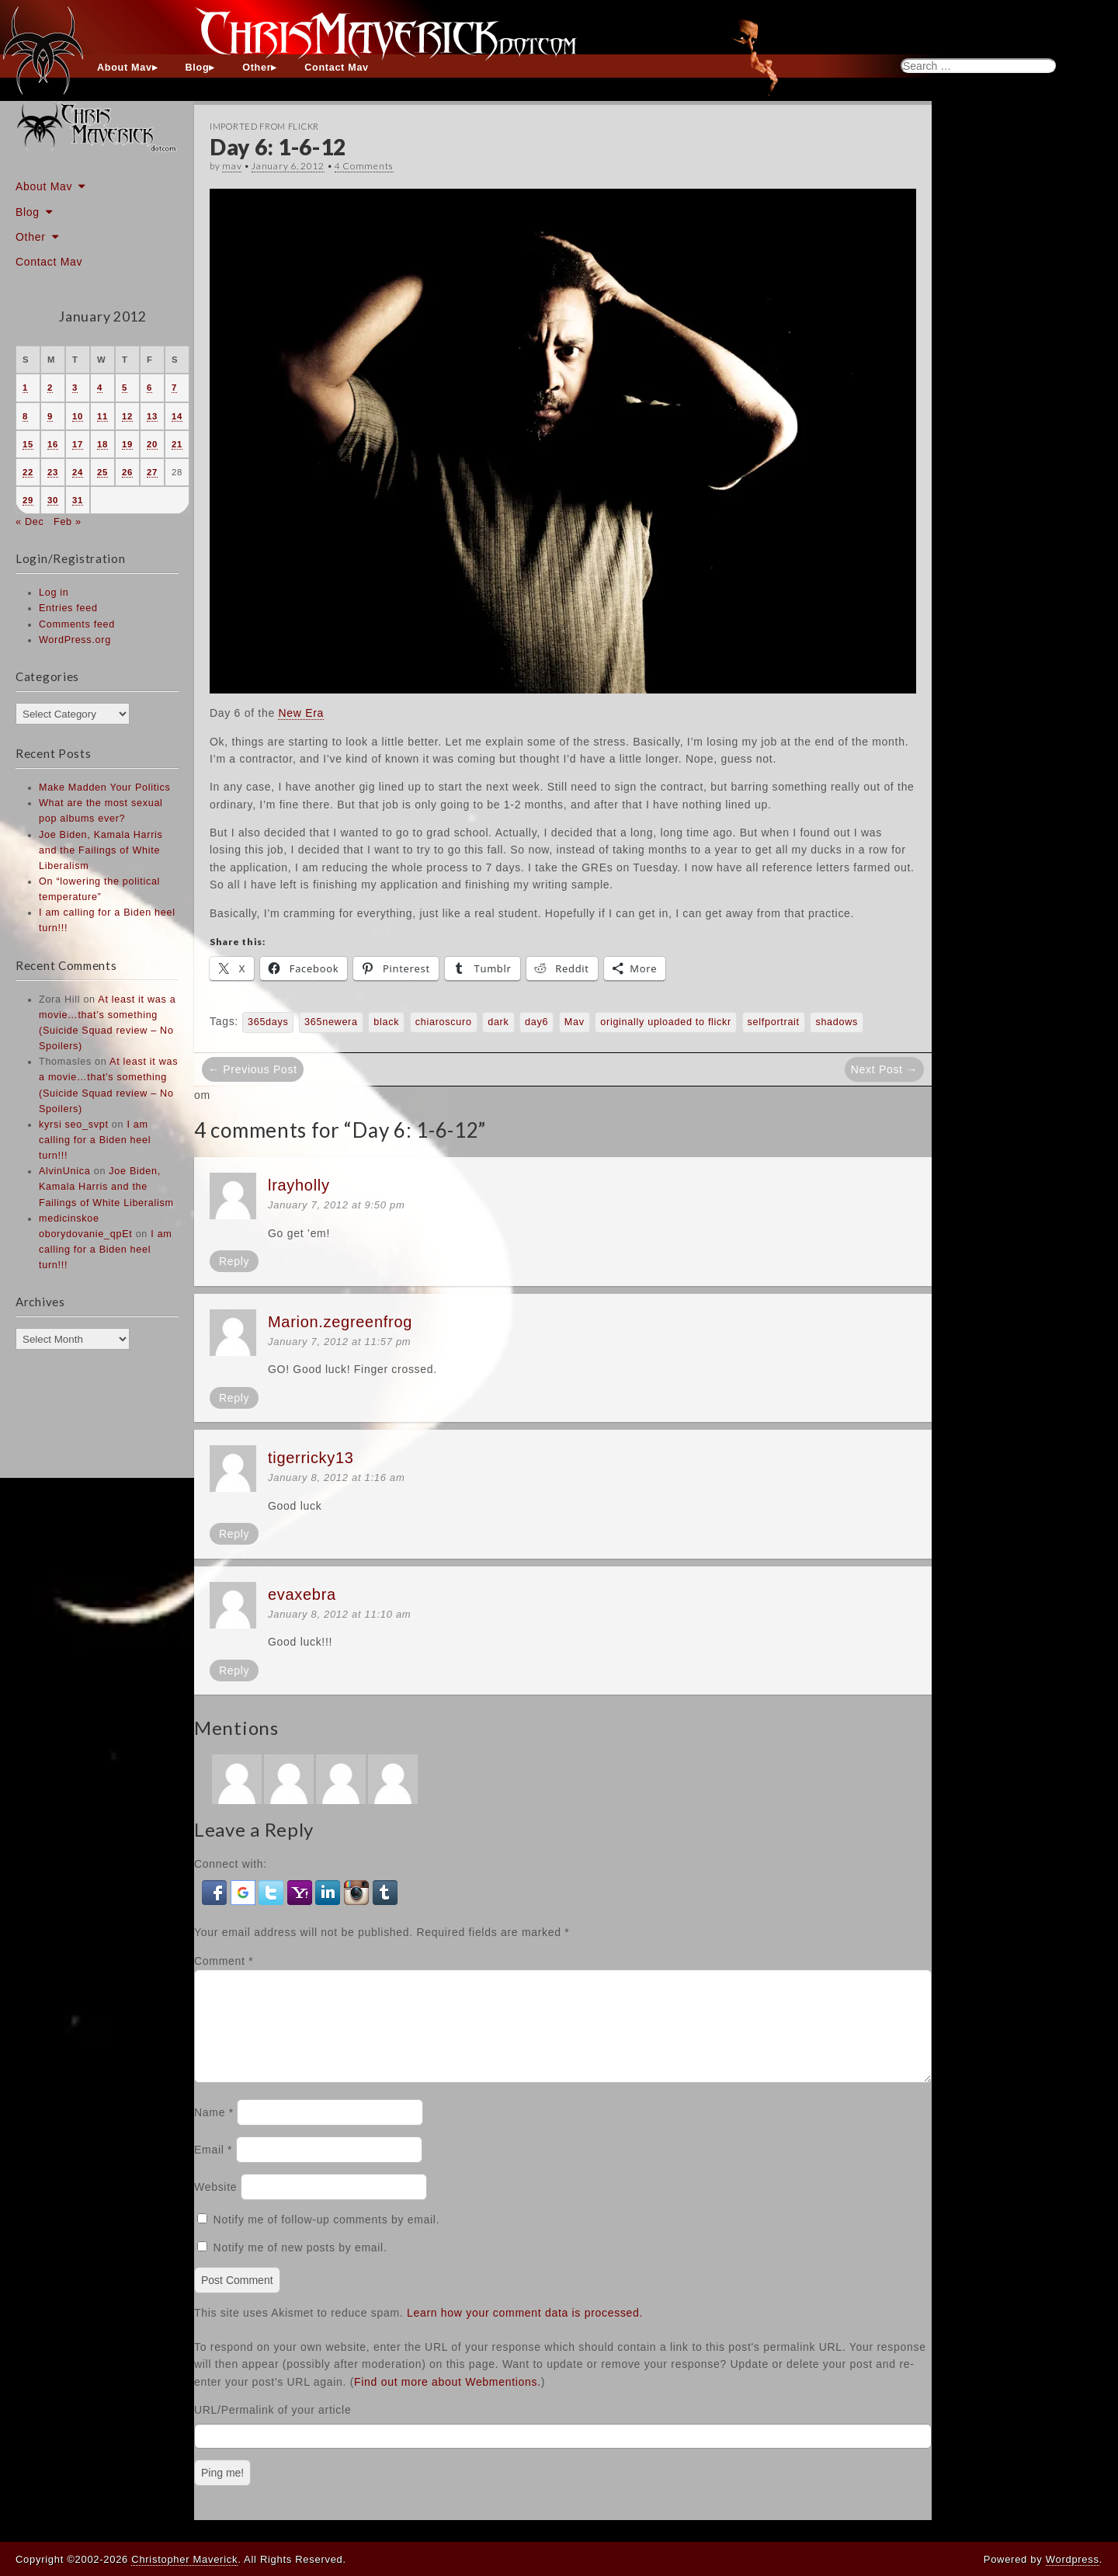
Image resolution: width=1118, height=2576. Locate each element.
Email (213, 2168)
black (386, 1022)
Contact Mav (336, 67)
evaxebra (302, 1594)
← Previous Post (252, 1069)
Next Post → (884, 1069)
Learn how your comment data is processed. (525, 2331)
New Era (301, 713)
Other (256, 67)
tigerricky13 (311, 1457)
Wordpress (1072, 2559)
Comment (223, 1961)
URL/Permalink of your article (272, 2428)
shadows (836, 1022)
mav (231, 166)
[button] (216, 1892)
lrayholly (299, 1185)
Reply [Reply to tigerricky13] (234, 1534)
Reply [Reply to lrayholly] (234, 1261)
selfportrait (774, 1022)
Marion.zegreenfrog (340, 1321)
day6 (536, 1022)
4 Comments (364, 166)
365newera (331, 1022)
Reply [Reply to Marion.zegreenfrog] (234, 1398)
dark (498, 1022)
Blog (198, 67)
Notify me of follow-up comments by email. (327, 2238)
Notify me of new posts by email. (300, 2266)
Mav (574, 1022)
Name (214, 2131)
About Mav (124, 67)
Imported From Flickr (264, 126)
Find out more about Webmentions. (447, 2400)
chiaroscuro (443, 1022)
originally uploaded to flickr (665, 1022)
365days (268, 1022)
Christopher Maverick (184, 2559)
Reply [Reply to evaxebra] (234, 1670)
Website (215, 2205)
